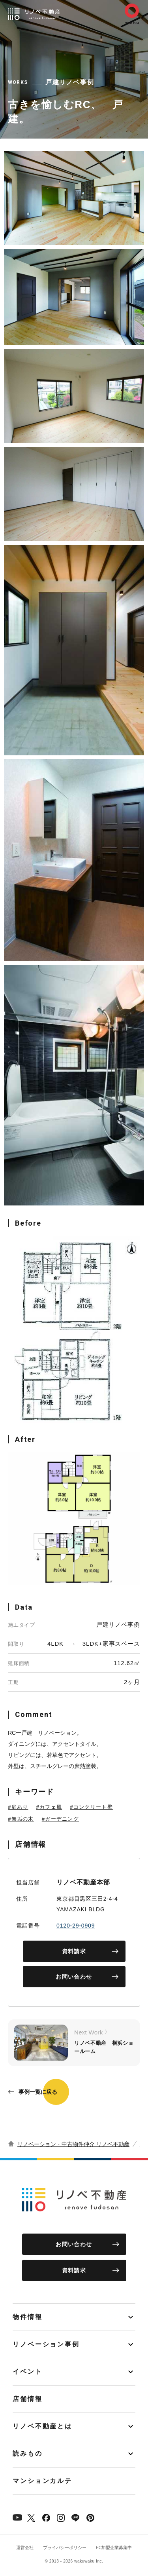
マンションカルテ (42, 2480)
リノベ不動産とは (42, 2426)
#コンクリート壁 (91, 1807)
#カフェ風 (49, 1807)
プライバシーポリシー (64, 2547)
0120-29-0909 (75, 1925)
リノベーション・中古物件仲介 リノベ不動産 (73, 2144)
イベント (28, 2371)
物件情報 (28, 2317)
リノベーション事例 (46, 2344)
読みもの (28, 2453)
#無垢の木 (21, 1819)
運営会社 (25, 2547)
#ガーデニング (60, 1819)
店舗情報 (28, 2398)
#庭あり (18, 1807)
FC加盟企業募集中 (114, 2547)
